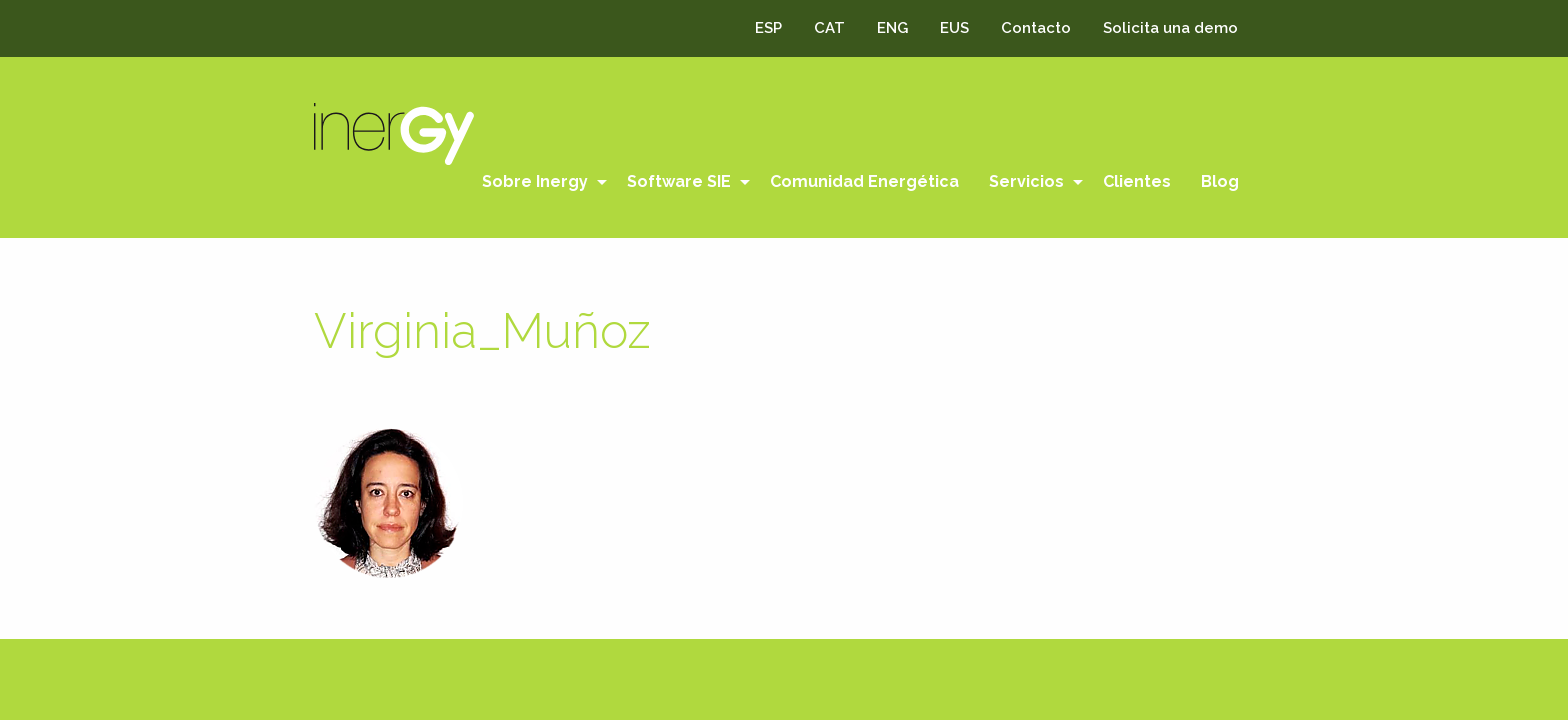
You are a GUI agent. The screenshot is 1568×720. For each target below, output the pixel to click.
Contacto (1036, 28)
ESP (768, 28)
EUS (954, 28)
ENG (892, 28)
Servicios (1026, 181)
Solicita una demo (1170, 28)
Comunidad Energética (864, 181)
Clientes (1137, 181)
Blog (1220, 181)
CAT (829, 28)
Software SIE (679, 181)
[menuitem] (539, 182)
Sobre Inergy (535, 181)
